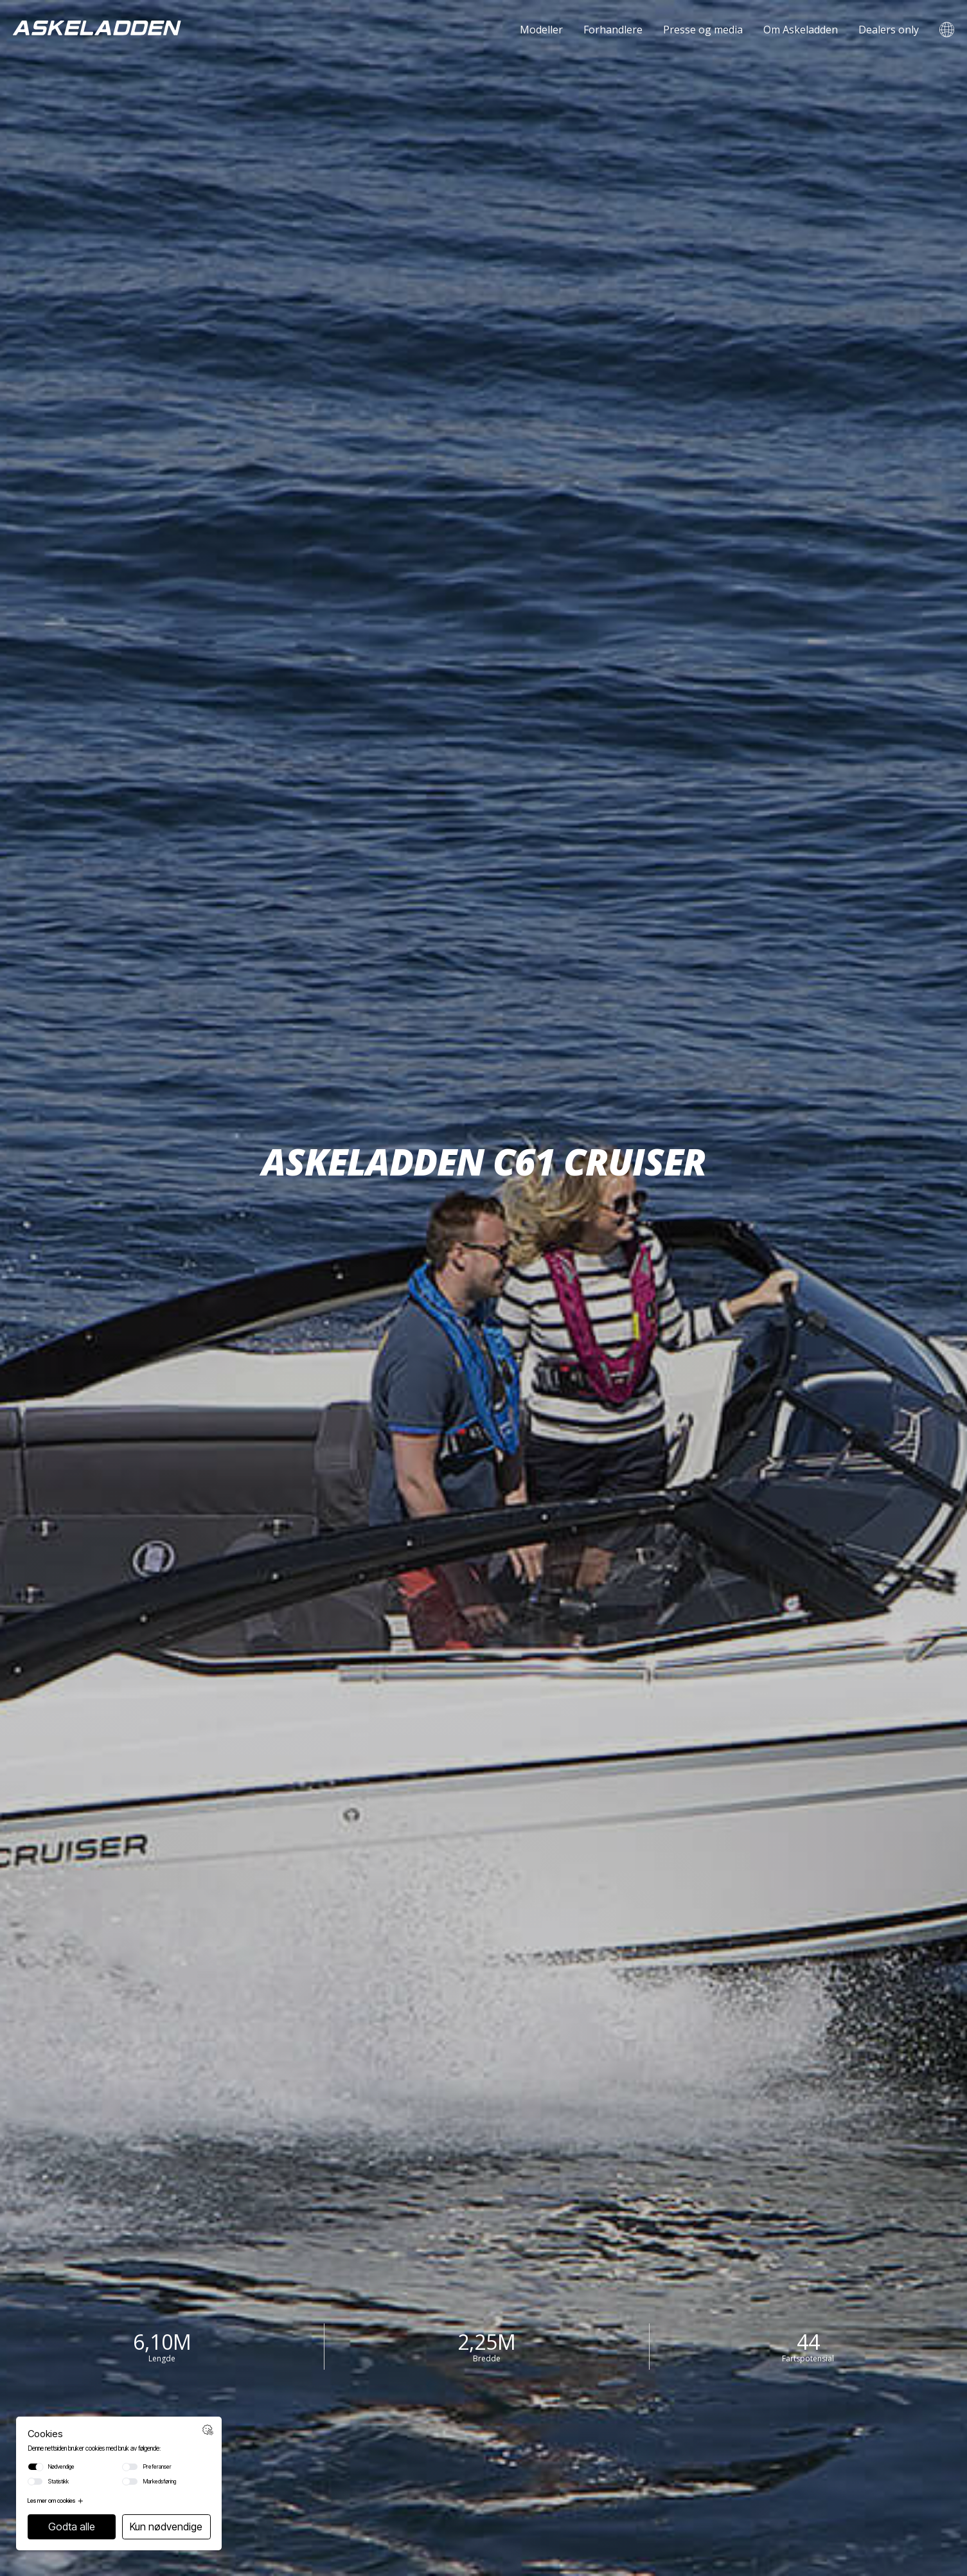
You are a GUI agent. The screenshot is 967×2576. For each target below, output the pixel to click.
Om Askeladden (800, 29)
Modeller (541, 29)
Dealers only (888, 29)
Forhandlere (613, 29)
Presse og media (703, 29)
